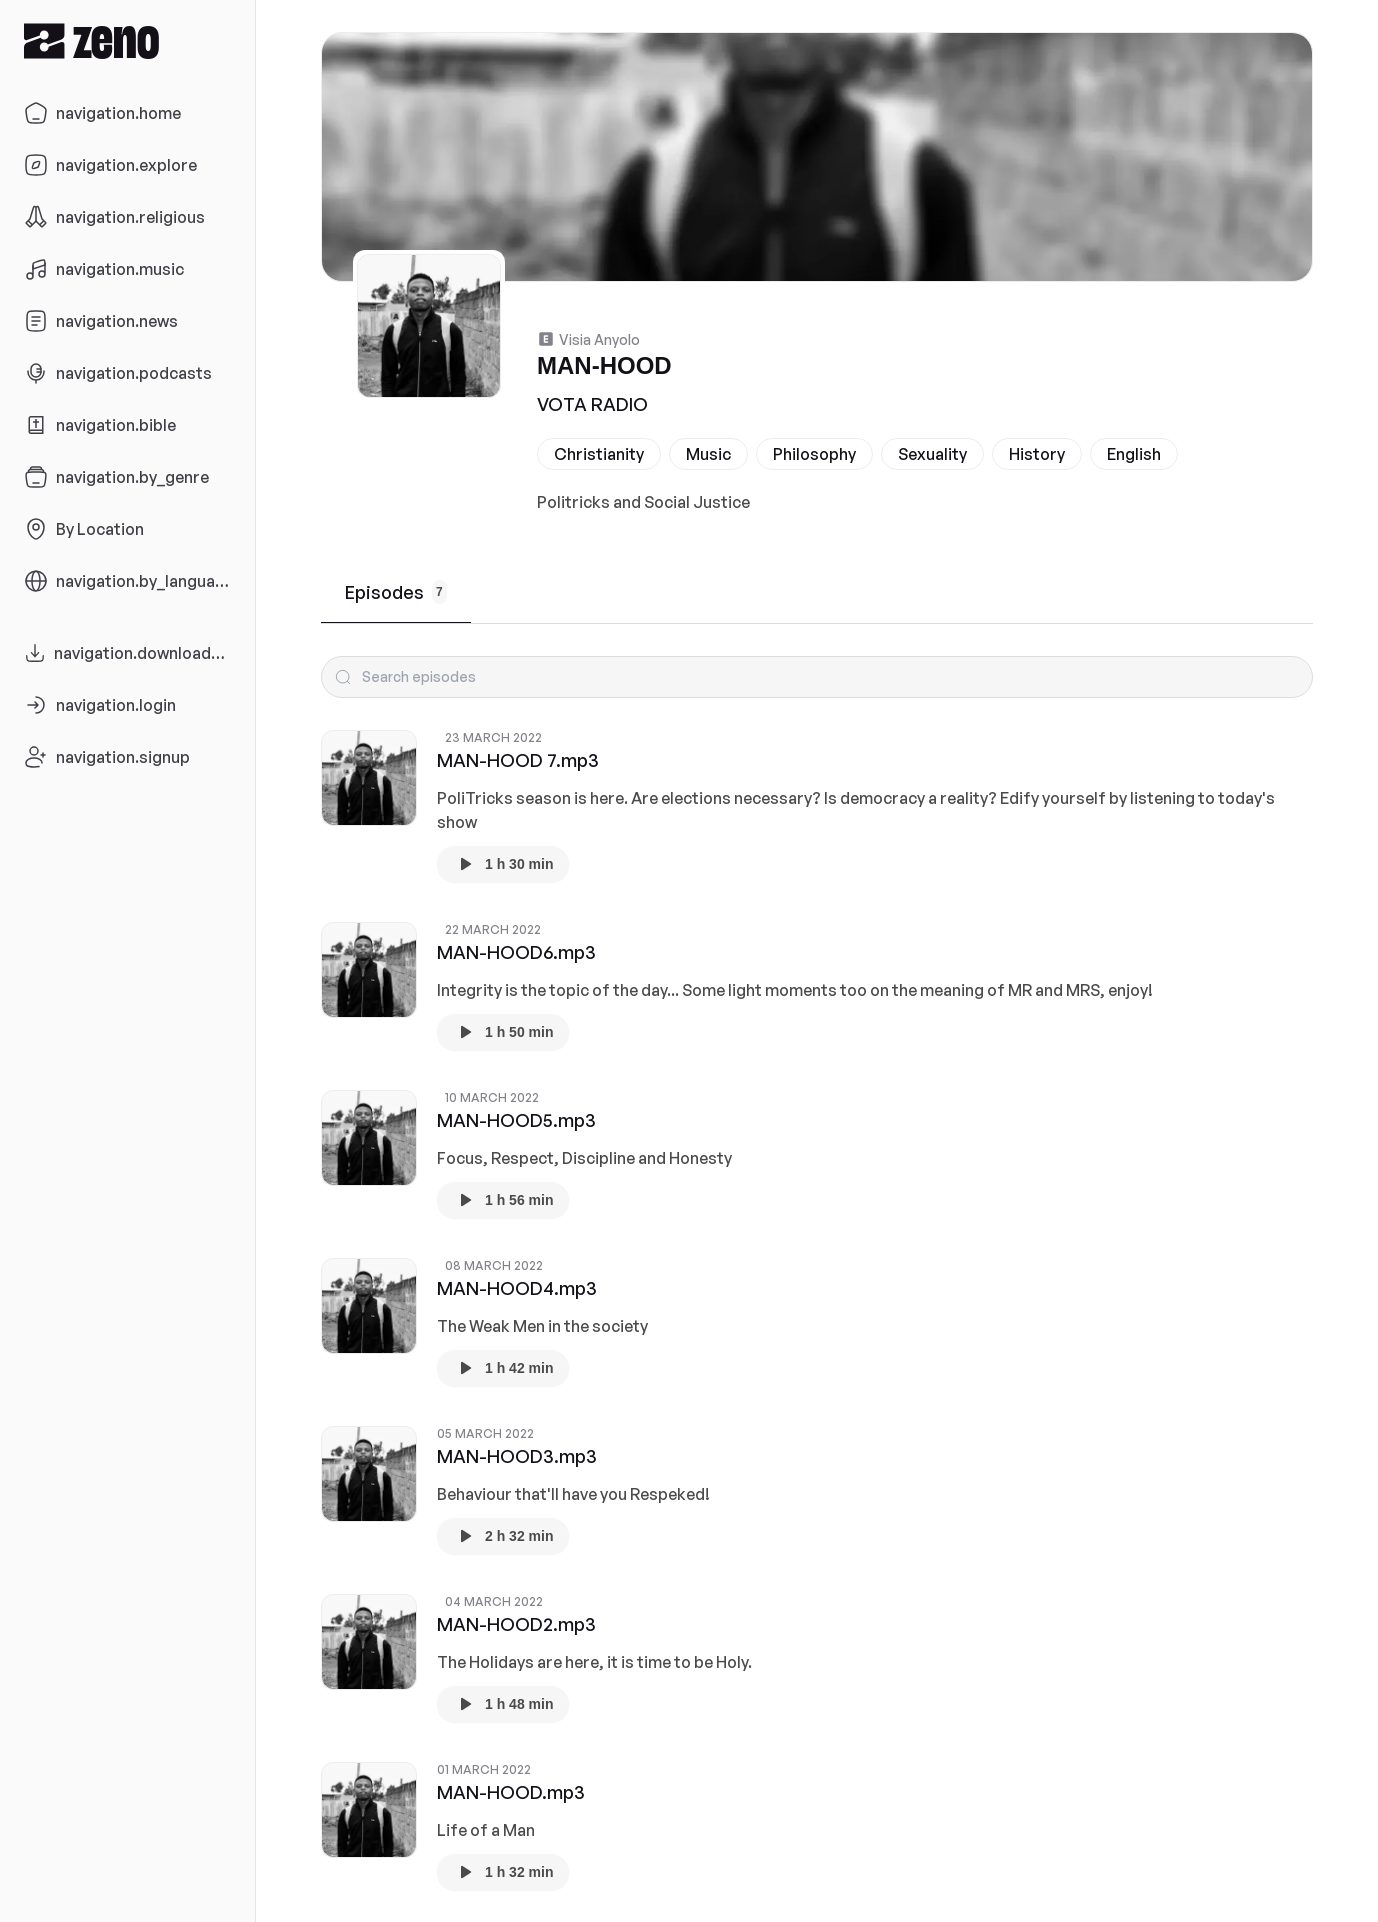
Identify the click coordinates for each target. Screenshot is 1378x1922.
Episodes (396, 592)
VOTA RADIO (592, 404)
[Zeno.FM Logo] (127, 40)
